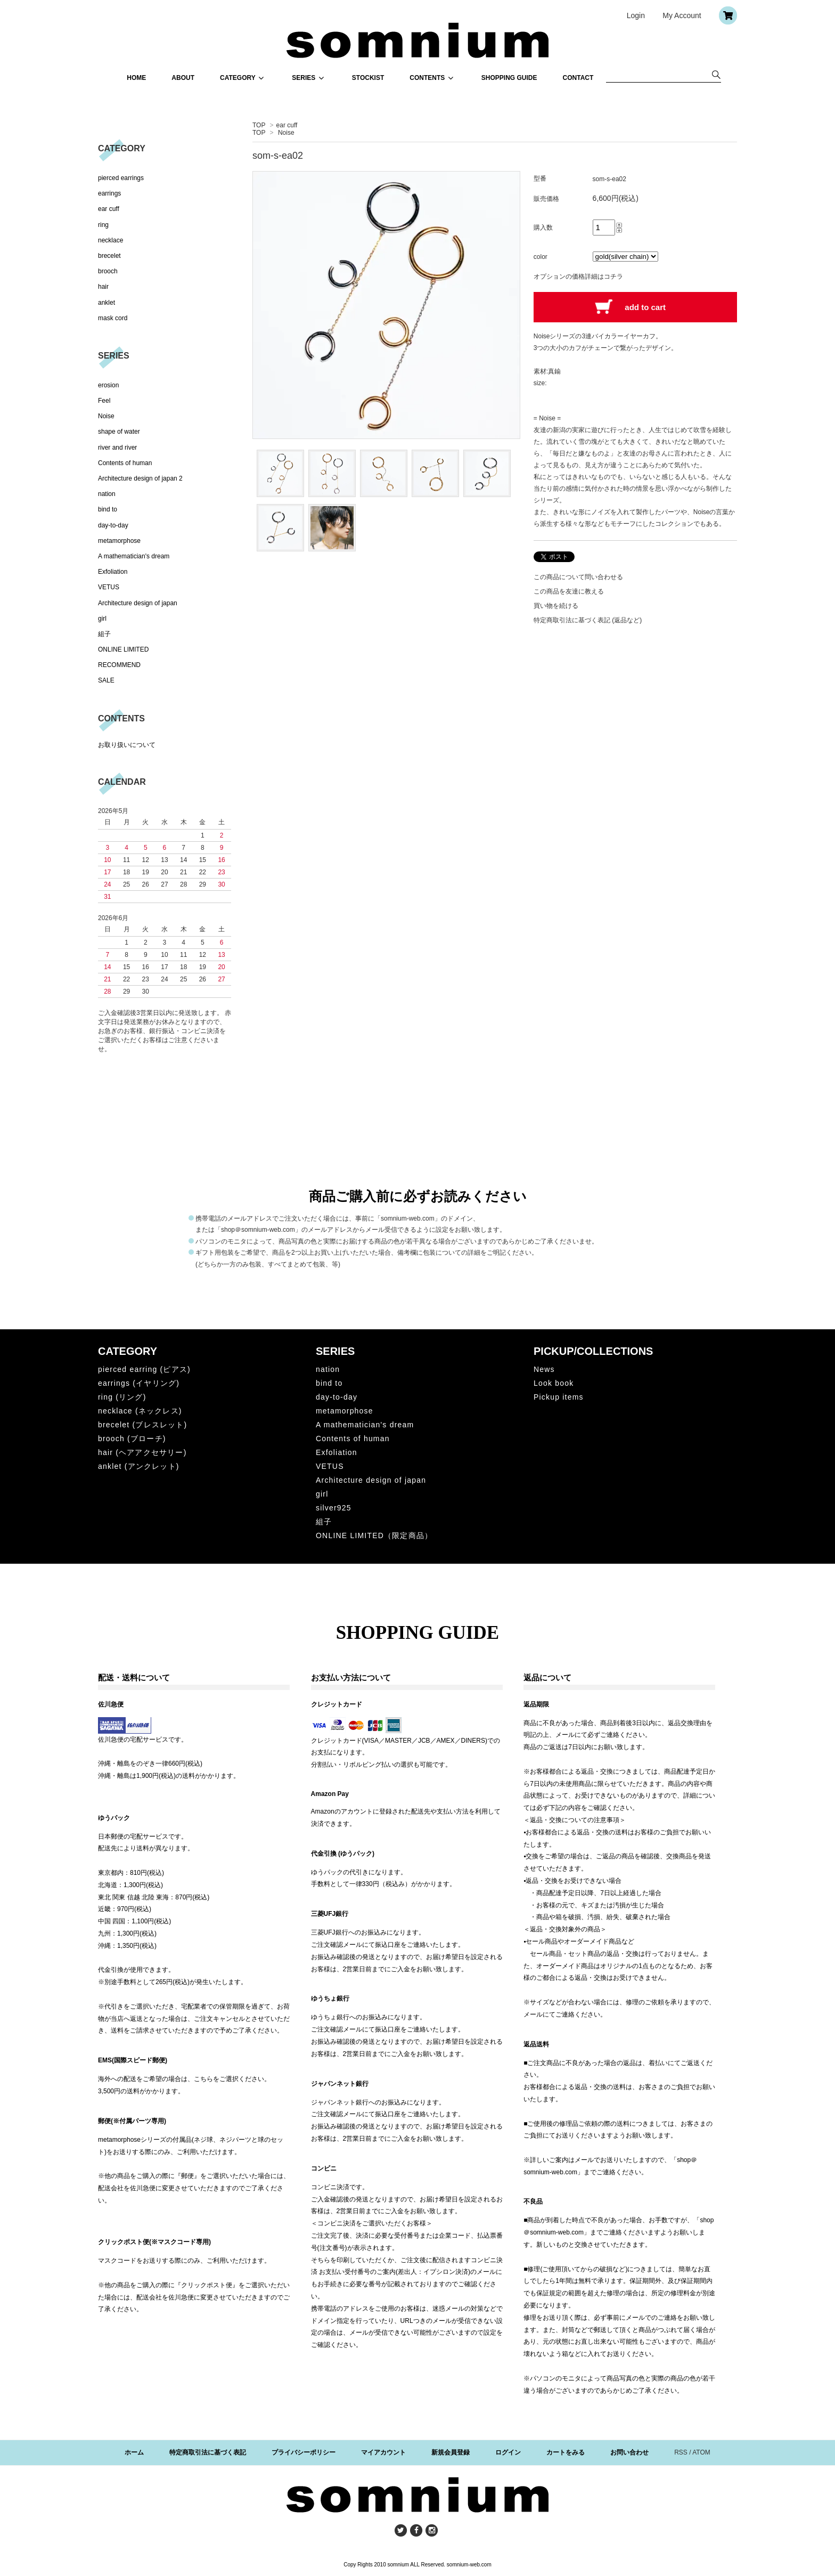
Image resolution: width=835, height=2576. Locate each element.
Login (636, 15)
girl (102, 618)
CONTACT (578, 78)
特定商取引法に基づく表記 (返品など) (588, 620)
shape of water (119, 431)
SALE (106, 680)
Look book (554, 1383)
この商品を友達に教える (569, 591)
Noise (286, 132)
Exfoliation (112, 571)
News (544, 1369)
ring (103, 225)
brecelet (109, 255)
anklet (106, 302)
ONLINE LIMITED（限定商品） (374, 1535)
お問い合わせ (629, 2452)
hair (103, 286)
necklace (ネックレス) (140, 1411)
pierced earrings (121, 178)
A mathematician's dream (133, 556)
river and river (117, 447)
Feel (104, 400)
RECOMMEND (119, 665)
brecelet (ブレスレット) (142, 1424)
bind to (107, 509)
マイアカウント (383, 2452)
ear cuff (287, 125)
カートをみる (565, 2452)
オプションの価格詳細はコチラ (578, 276)
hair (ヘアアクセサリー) (142, 1452)
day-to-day (113, 525)
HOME (136, 78)
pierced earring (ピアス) (144, 1369)
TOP (258, 125)
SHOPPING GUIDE (509, 78)
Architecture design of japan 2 (140, 478)
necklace (110, 240)
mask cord (112, 318)
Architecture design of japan (137, 603)
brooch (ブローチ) (132, 1438)
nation (107, 494)
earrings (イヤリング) (138, 1383)
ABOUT (182, 78)
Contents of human (125, 463)
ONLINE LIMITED (123, 649)
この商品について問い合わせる (578, 577)
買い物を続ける (556, 606)
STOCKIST (368, 78)
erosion (108, 385)
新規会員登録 (450, 2452)
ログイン (508, 2452)
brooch (108, 271)
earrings (109, 193)
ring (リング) (122, 1397)
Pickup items (559, 1397)
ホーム (134, 2452)
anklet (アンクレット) (138, 1466)
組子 (104, 634)
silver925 (333, 1508)
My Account (681, 15)
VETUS (108, 587)
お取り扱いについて (126, 745)
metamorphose (119, 541)
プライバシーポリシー (303, 2452)
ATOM (701, 2452)
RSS (680, 2452)
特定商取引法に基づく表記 (207, 2452)
